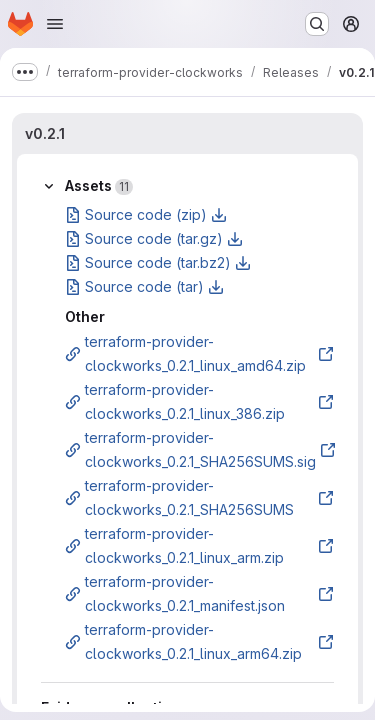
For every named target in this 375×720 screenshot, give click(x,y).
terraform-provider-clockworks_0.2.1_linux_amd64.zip (199, 353)
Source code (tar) (144, 286)
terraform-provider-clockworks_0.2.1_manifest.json (199, 593)
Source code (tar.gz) (154, 238)
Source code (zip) (146, 214)
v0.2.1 (45, 133)
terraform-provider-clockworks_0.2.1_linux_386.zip (199, 401)
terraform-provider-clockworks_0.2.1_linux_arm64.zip (199, 641)
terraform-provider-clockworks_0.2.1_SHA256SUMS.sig (200, 449)
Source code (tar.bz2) (158, 262)
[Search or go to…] (317, 24)
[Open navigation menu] (55, 24)
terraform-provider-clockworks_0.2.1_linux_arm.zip (199, 545)
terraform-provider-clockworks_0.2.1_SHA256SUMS (199, 497)
